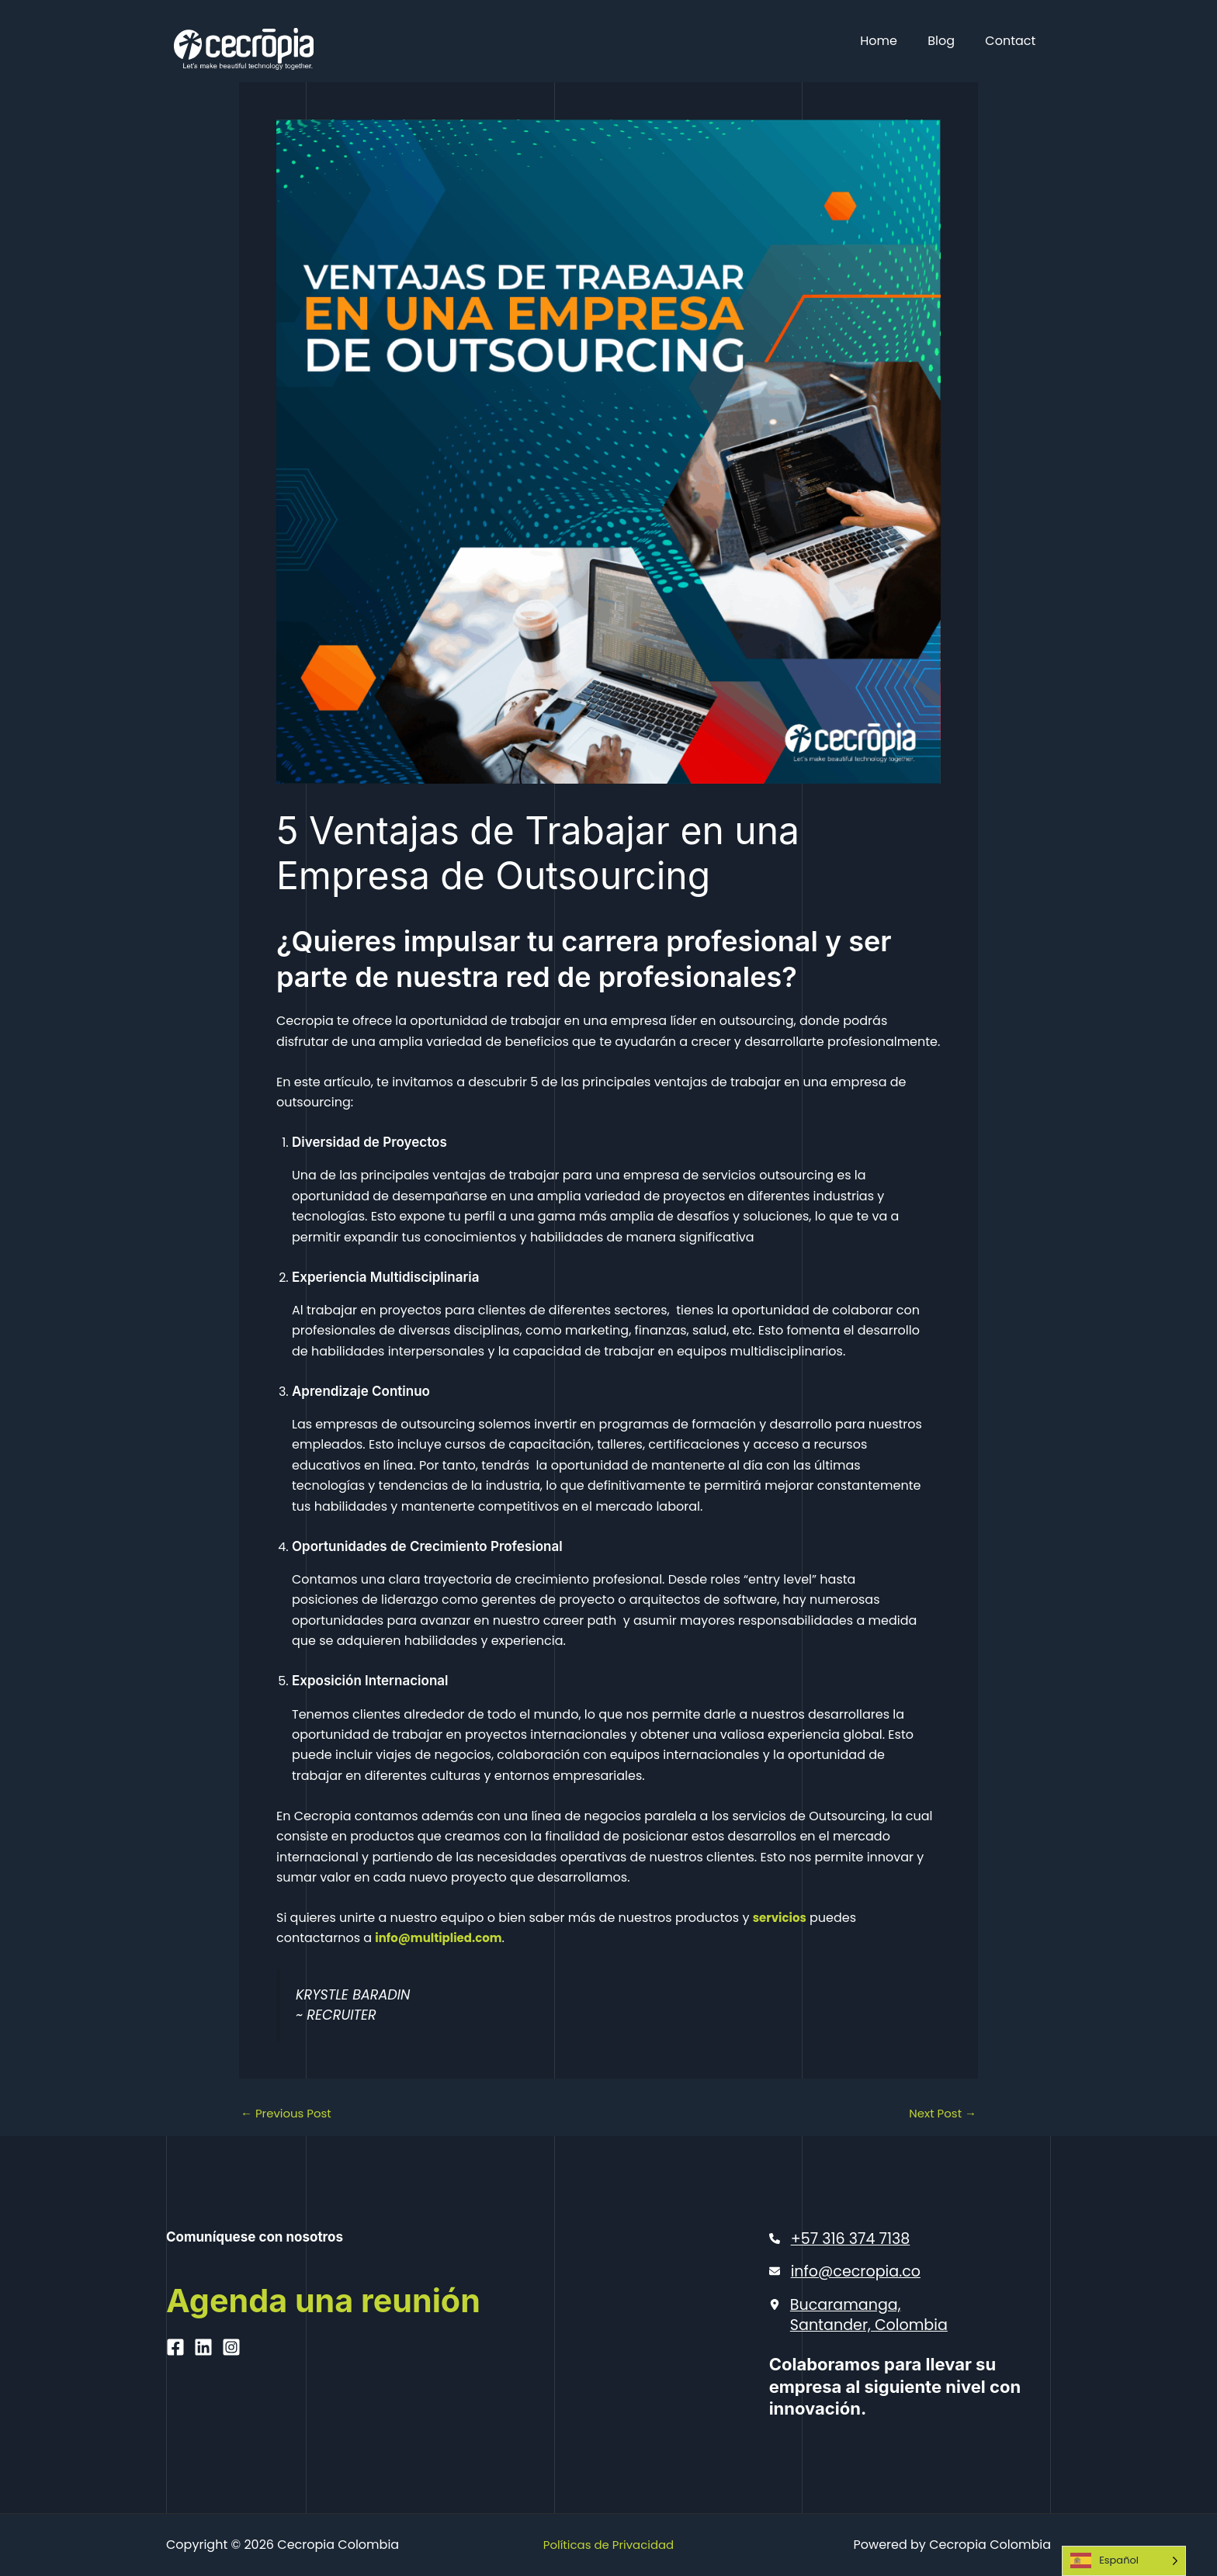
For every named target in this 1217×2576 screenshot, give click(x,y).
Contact (1013, 41)
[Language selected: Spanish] (1124, 2561)
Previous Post (289, 2113)
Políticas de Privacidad (608, 2544)
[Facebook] (175, 2410)
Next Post (940, 2113)
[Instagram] (231, 2410)
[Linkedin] (203, 2410)
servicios (781, 1918)
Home (892, 41)
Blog (949, 41)
